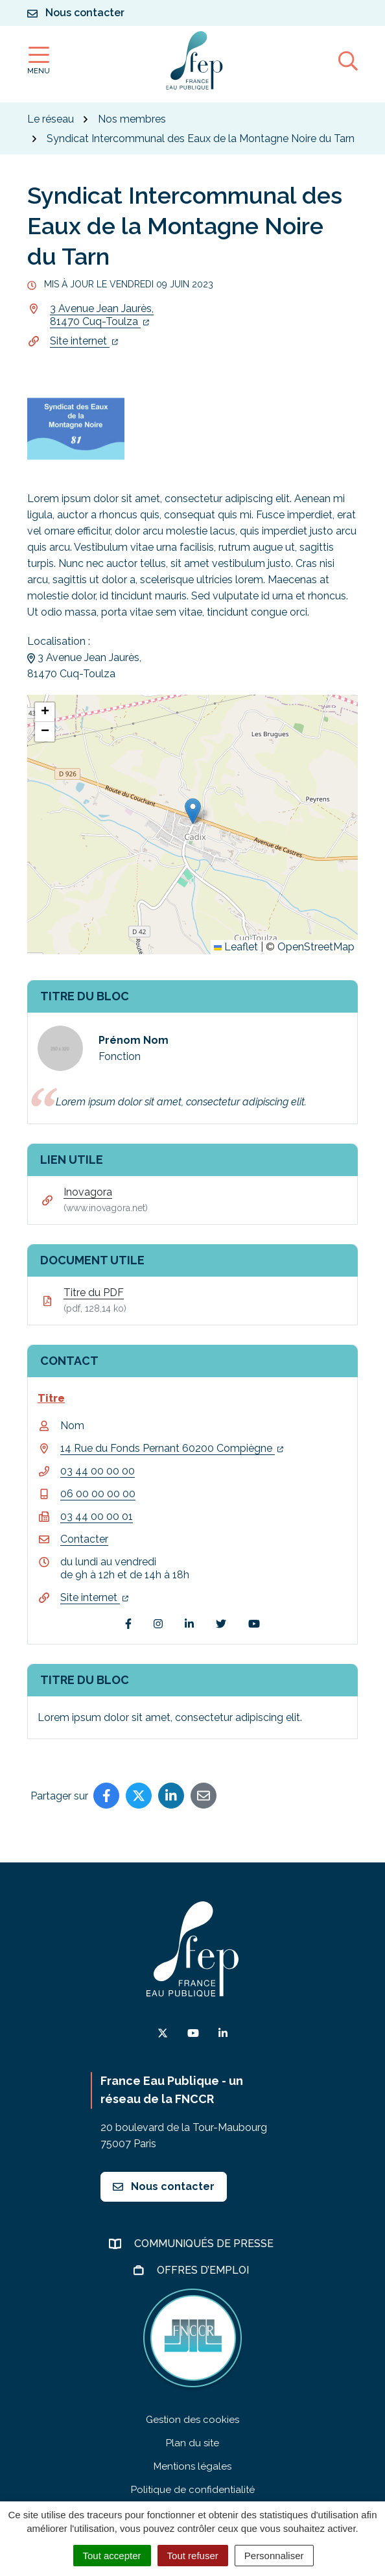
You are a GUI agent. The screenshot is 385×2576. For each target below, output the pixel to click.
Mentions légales (192, 2466)
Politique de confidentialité (193, 2490)
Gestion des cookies (192, 2420)
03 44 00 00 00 (97, 1471)
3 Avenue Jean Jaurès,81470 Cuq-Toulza (102, 315)
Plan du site (192, 2443)
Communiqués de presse (205, 2243)
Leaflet (236, 947)
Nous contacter (164, 2186)
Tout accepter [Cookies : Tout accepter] (112, 2555)
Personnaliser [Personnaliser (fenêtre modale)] (274, 2555)
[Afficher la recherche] (348, 60)
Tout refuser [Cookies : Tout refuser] (192, 2555)
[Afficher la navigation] (38, 61)
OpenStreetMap (316, 947)
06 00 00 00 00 (97, 1493)
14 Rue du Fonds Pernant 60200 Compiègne (171, 1448)
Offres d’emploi (204, 2270)
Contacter (84, 1539)
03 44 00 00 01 (96, 1516)
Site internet (84, 341)
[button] (193, 811)
